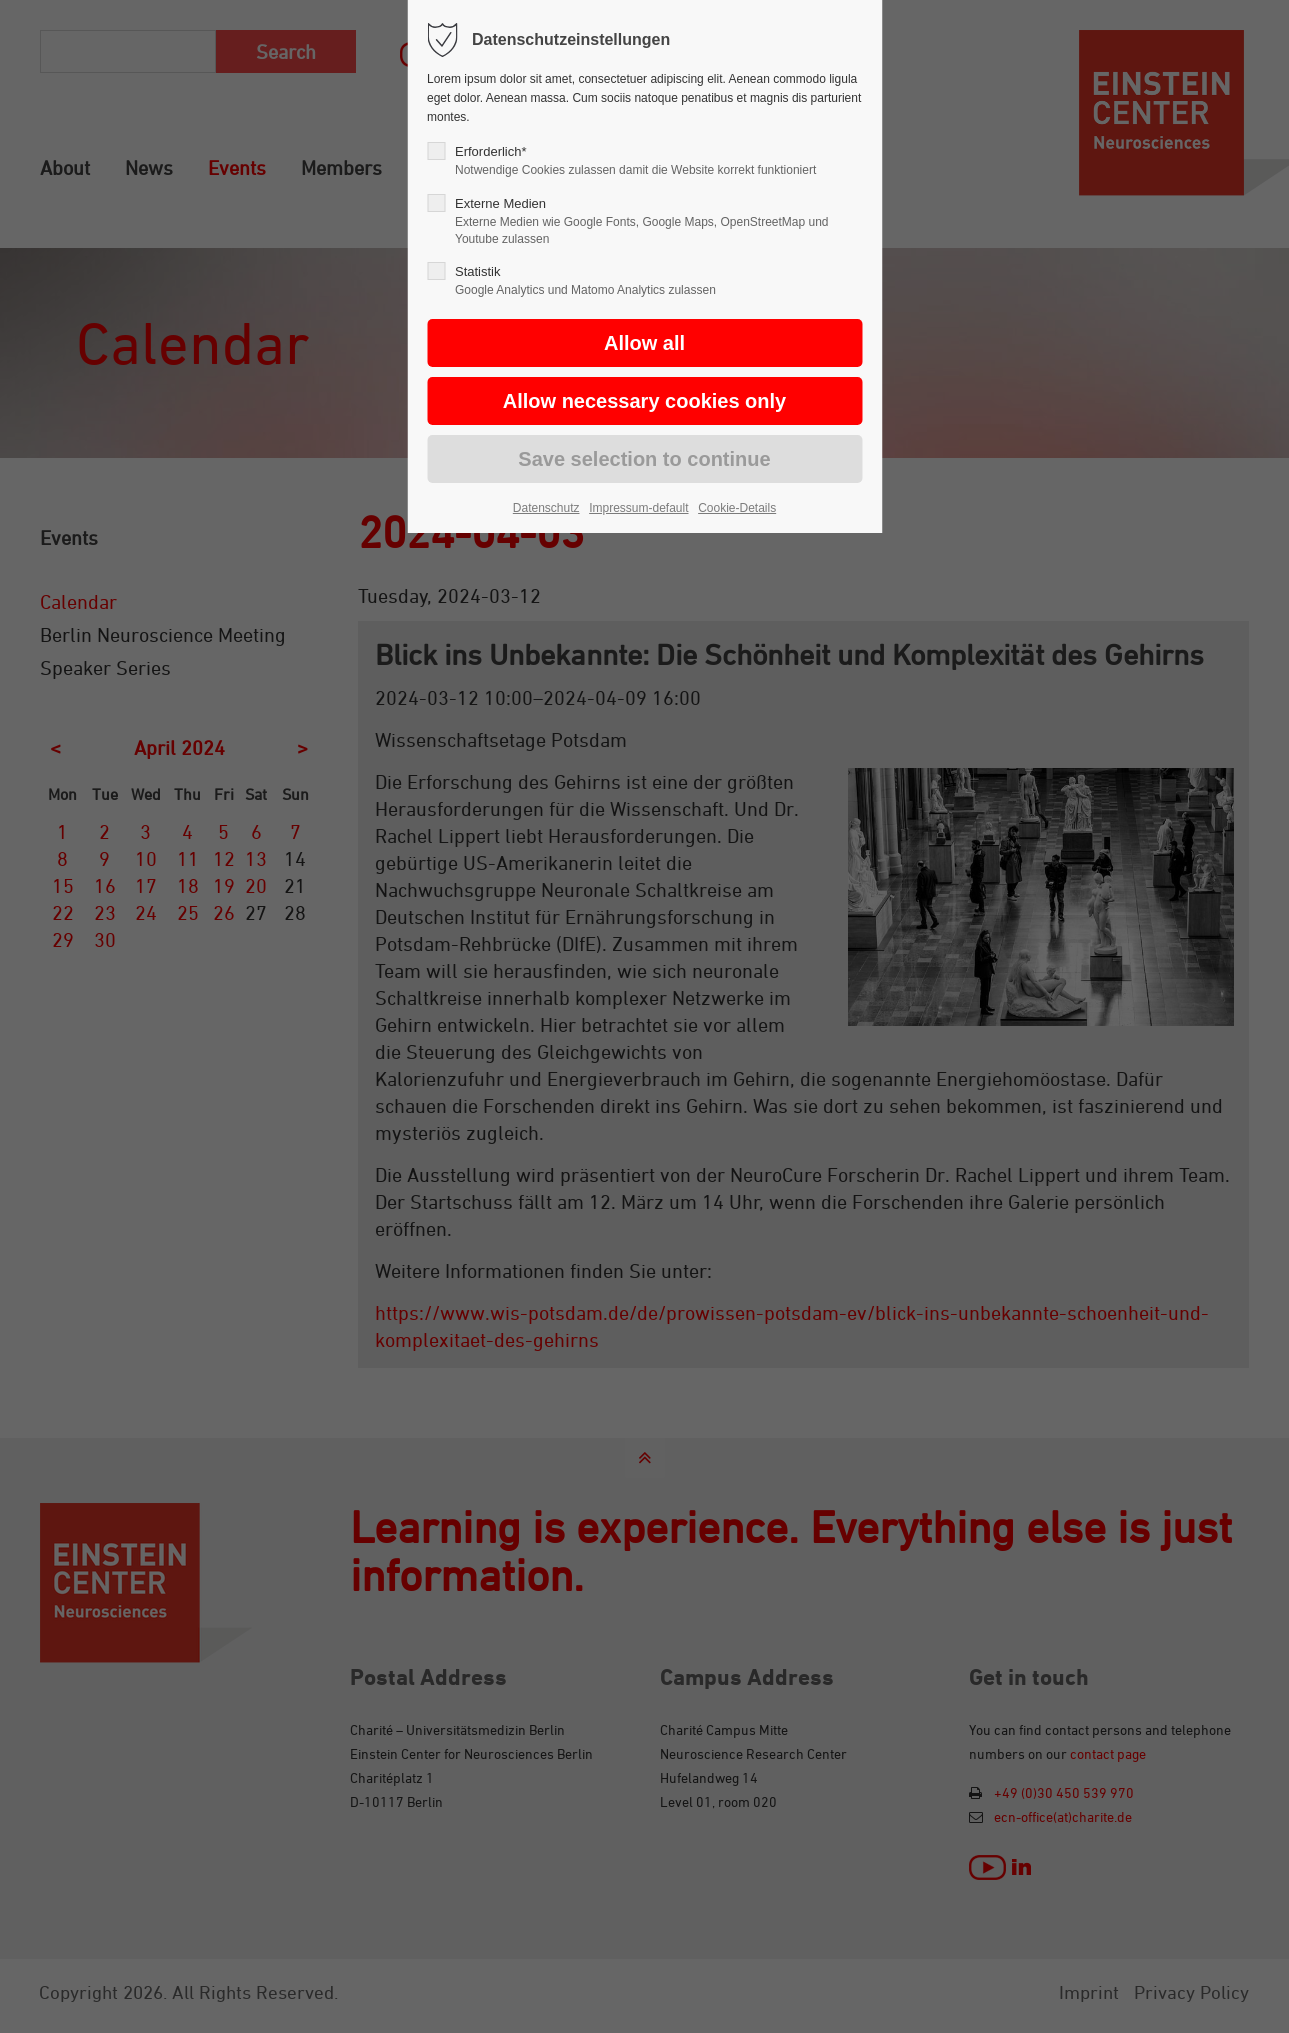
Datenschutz (546, 508)
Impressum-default (638, 508)
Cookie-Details (737, 508)
